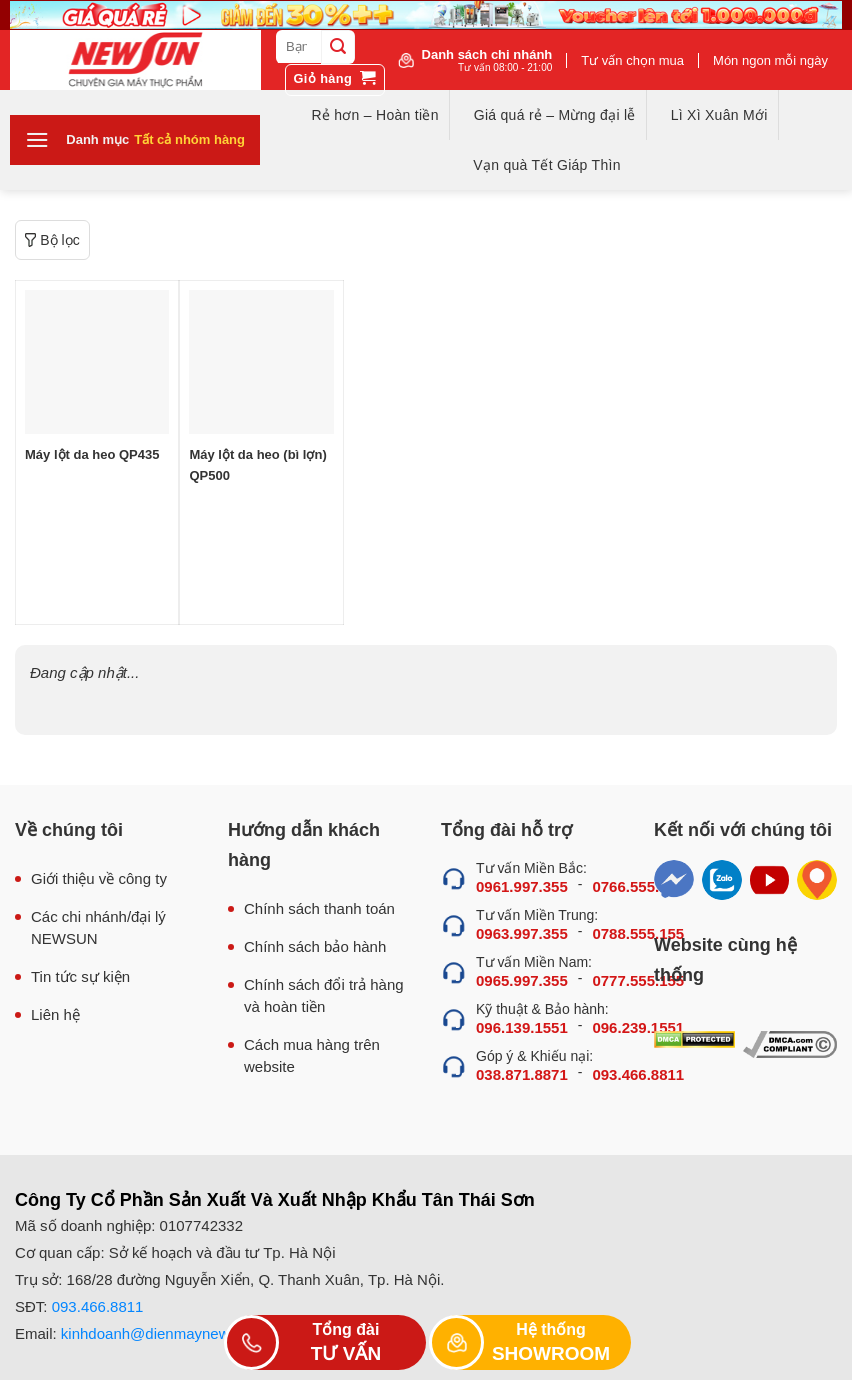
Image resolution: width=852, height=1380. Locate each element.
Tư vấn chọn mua (632, 60)
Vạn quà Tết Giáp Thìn (546, 165)
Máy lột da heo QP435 (92, 454)
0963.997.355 (522, 933)
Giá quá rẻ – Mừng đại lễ (555, 115)
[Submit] (338, 47)
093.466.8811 (98, 1306)
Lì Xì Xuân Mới (719, 115)
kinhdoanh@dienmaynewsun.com (173, 1333)
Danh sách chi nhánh (487, 60)
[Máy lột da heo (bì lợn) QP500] (261, 362)
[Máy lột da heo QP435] (97, 362)
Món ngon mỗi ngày (770, 60)
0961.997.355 (522, 886)
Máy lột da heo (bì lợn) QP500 (257, 465)
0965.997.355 (522, 980)
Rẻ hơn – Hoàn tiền (374, 115)
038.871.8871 (522, 1074)
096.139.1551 (522, 1027)
